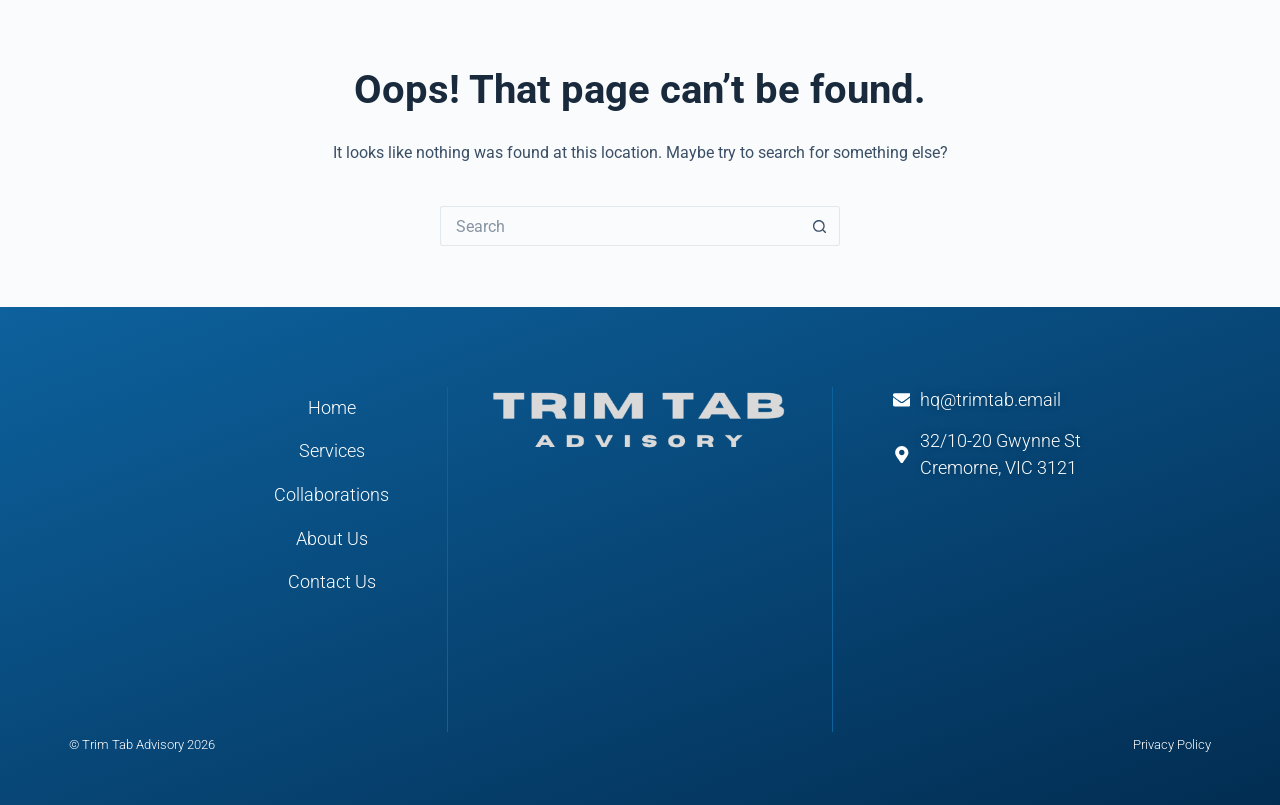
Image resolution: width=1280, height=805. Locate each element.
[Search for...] (620, 226)
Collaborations (331, 495)
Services (332, 451)
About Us (332, 539)
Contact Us (332, 582)
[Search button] (820, 226)
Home (332, 408)
